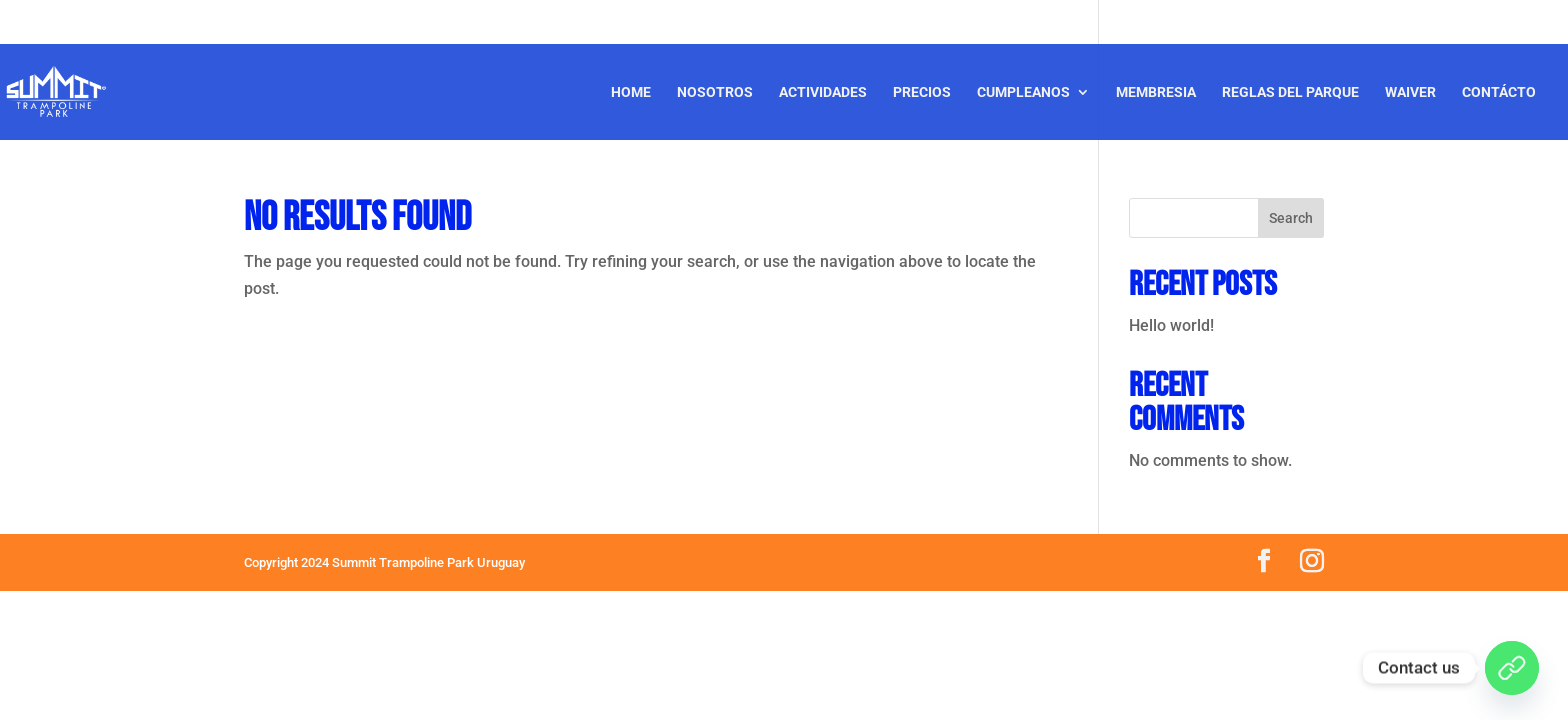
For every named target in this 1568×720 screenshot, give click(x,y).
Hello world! (1171, 325)
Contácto (1499, 92)
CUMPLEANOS (1023, 92)
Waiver (1410, 92)
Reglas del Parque (1290, 92)
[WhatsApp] (1512, 668)
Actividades (823, 92)
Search (1291, 218)
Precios (922, 92)
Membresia (1156, 92)
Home (631, 92)
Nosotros (715, 92)
